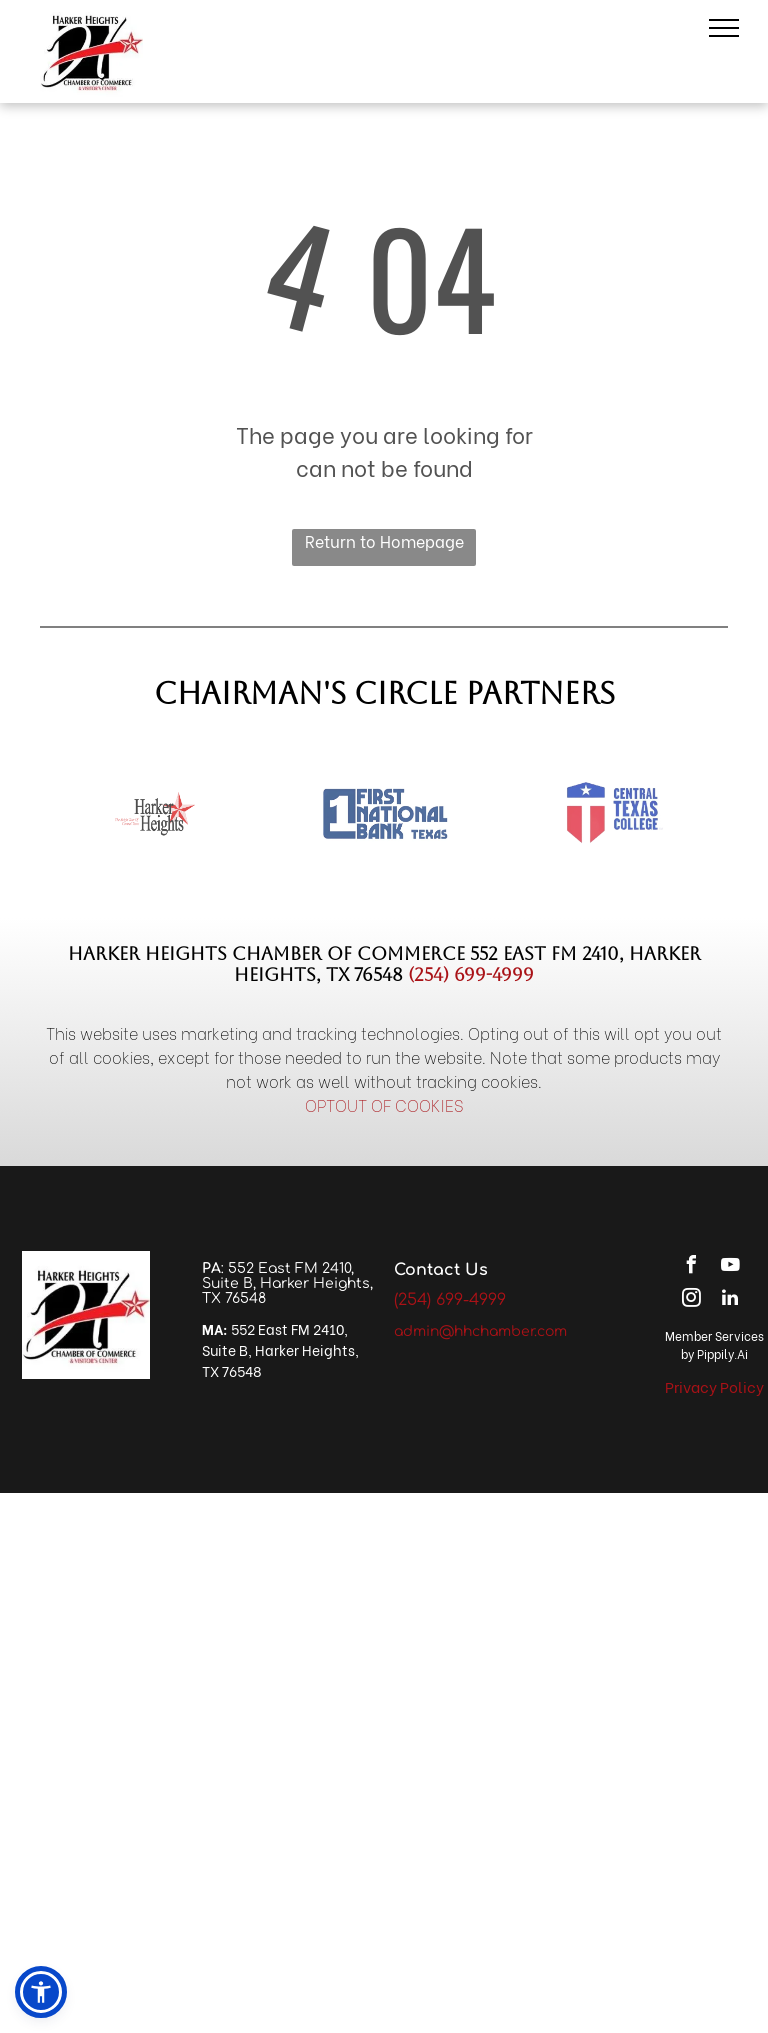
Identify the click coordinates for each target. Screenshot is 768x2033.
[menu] (724, 28)
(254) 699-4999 (471, 974)
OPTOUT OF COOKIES (384, 1104)
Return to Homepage (384, 540)
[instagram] (691, 1300)
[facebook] (691, 1267)
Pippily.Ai (722, 1353)
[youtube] (730, 1267)
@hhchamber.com (503, 1331)
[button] (41, 1992)
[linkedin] (730, 1300)
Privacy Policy (714, 1386)
